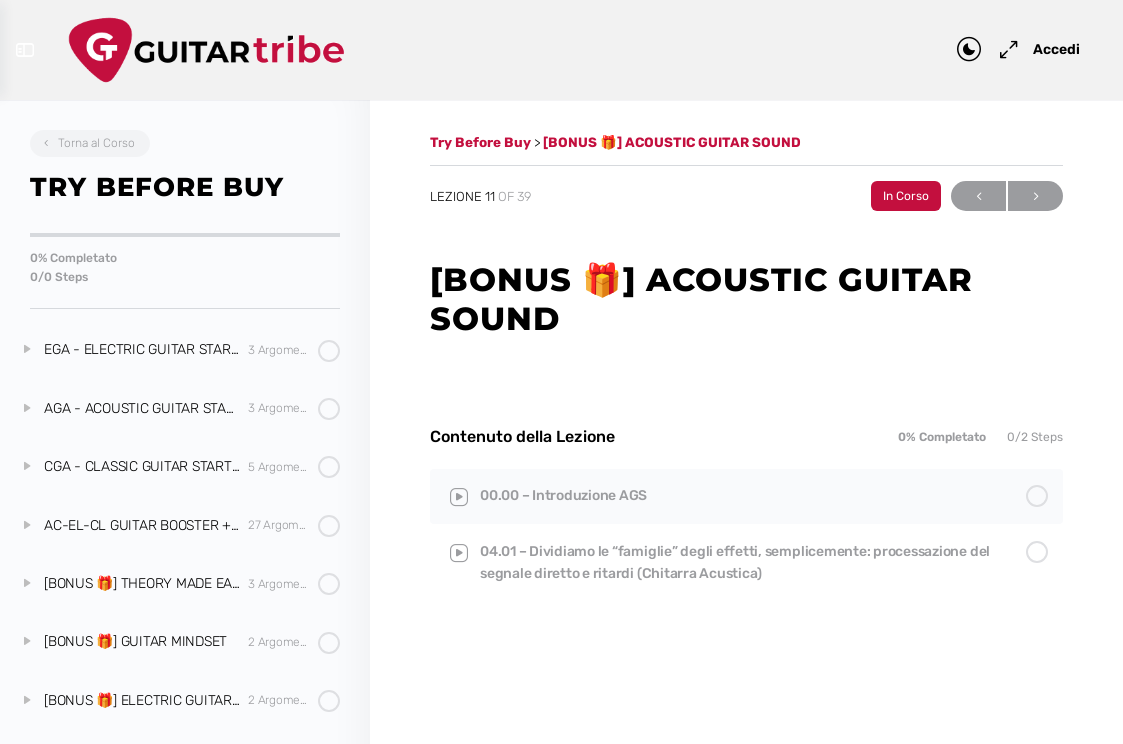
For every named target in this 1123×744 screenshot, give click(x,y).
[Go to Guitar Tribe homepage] (215, 47)
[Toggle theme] (960, 50)
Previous (978, 196)
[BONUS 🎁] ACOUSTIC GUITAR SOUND (672, 142)
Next (1035, 196)
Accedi (1047, 49)
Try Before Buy (482, 142)
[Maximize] (996, 50)
